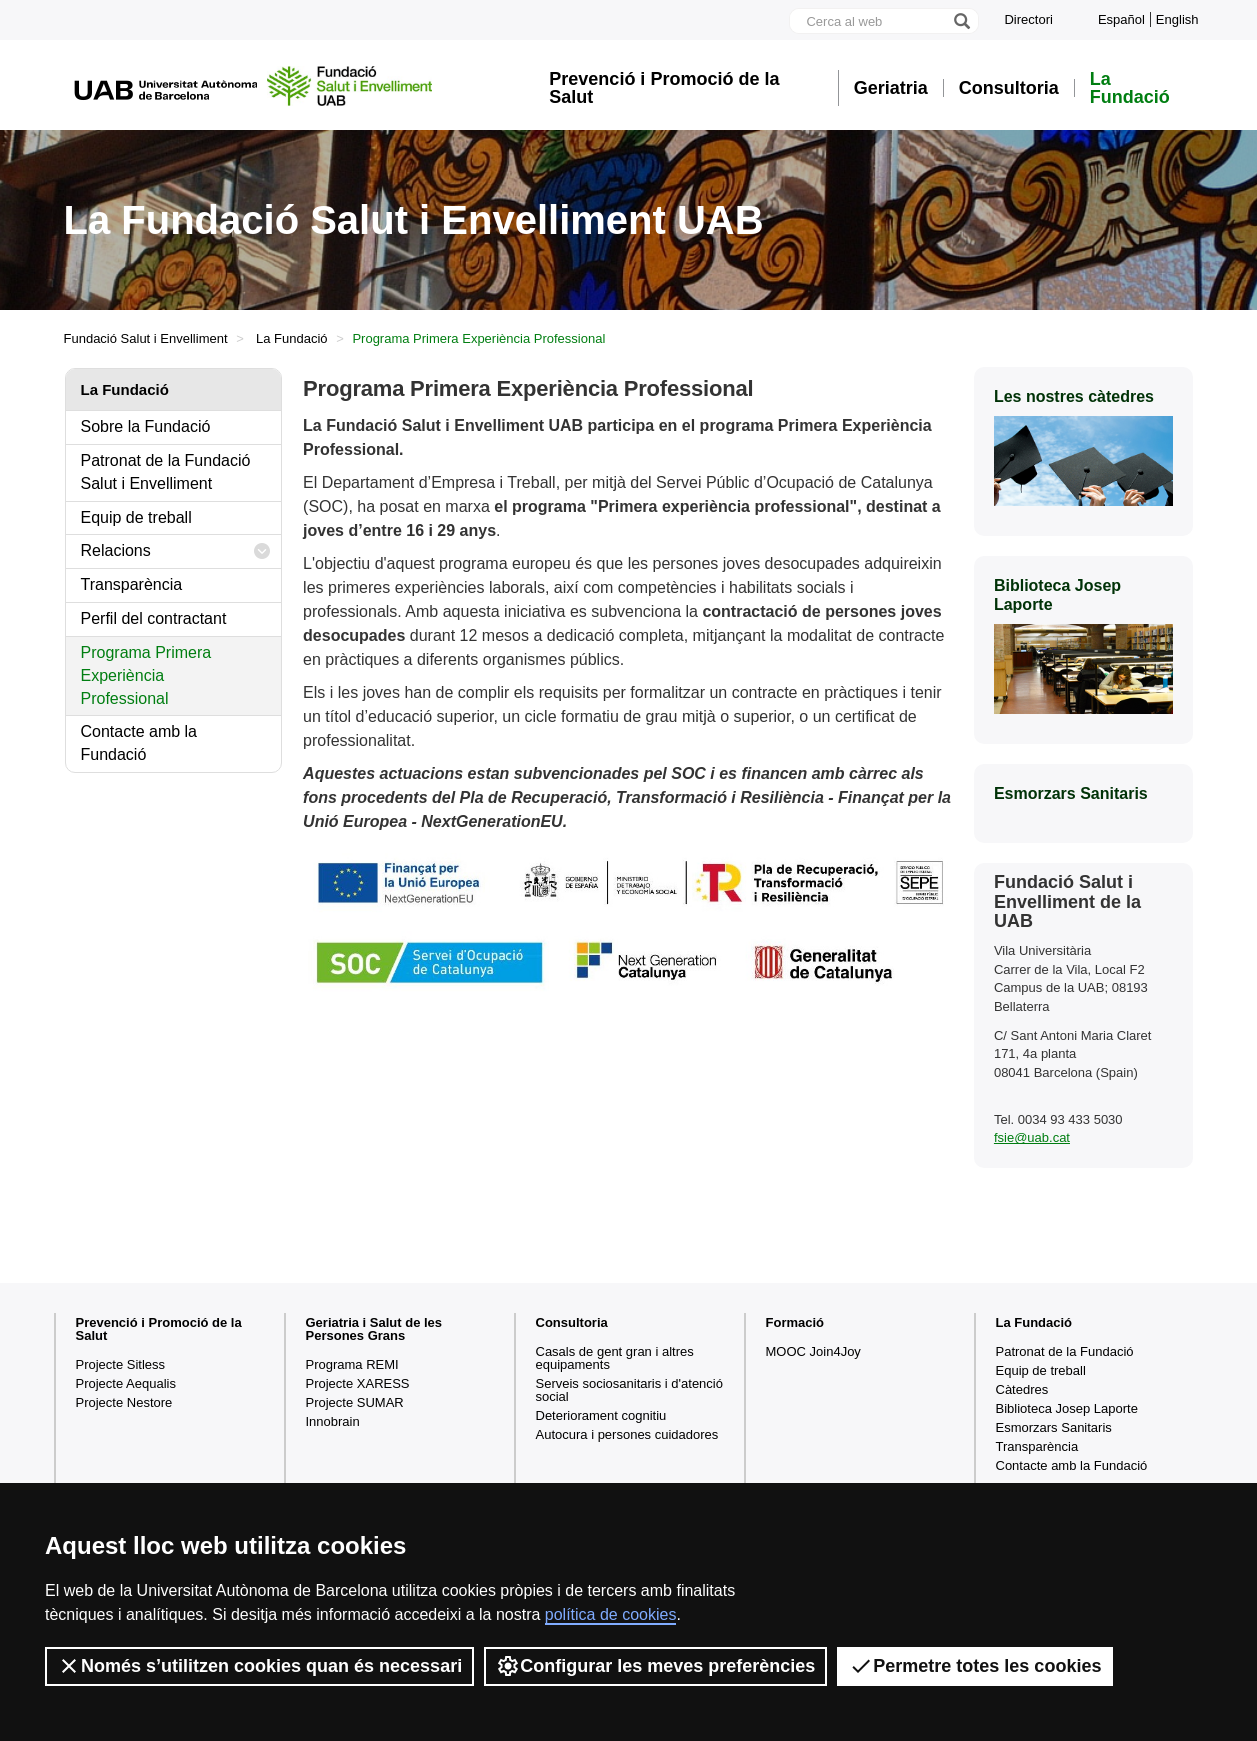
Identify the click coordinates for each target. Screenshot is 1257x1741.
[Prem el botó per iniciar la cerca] (961, 21)
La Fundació (1130, 88)
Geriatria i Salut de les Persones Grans (374, 1329)
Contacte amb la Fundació (139, 743)
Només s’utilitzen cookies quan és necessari (259, 1666)
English (1177, 19)
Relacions (176, 551)
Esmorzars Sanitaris (1054, 1427)
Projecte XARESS (358, 1383)
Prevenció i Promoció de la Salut (664, 88)
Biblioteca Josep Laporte (1067, 1408)
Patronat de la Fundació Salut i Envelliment (166, 472)
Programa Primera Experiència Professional (146, 675)
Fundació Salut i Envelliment (146, 338)
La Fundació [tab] (125, 389)
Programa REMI (352, 1364)
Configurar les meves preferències (655, 1666)
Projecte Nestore (124, 1402)
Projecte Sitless (121, 1364)
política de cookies (611, 1614)
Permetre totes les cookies (975, 1666)
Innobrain (333, 1421)
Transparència (132, 584)
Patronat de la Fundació (1065, 1351)
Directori (1028, 19)
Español (1121, 19)
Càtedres (1022, 1389)
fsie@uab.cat (1032, 1137)
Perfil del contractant (154, 618)
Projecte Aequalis (126, 1383)
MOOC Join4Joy (813, 1351)
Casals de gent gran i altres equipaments (615, 1358)
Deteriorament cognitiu (601, 1415)
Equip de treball (136, 517)
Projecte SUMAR (355, 1402)
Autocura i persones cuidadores (627, 1434)
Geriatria (891, 88)
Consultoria (1009, 88)
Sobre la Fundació (146, 426)
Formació (795, 1322)
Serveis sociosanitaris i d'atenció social (629, 1390)
